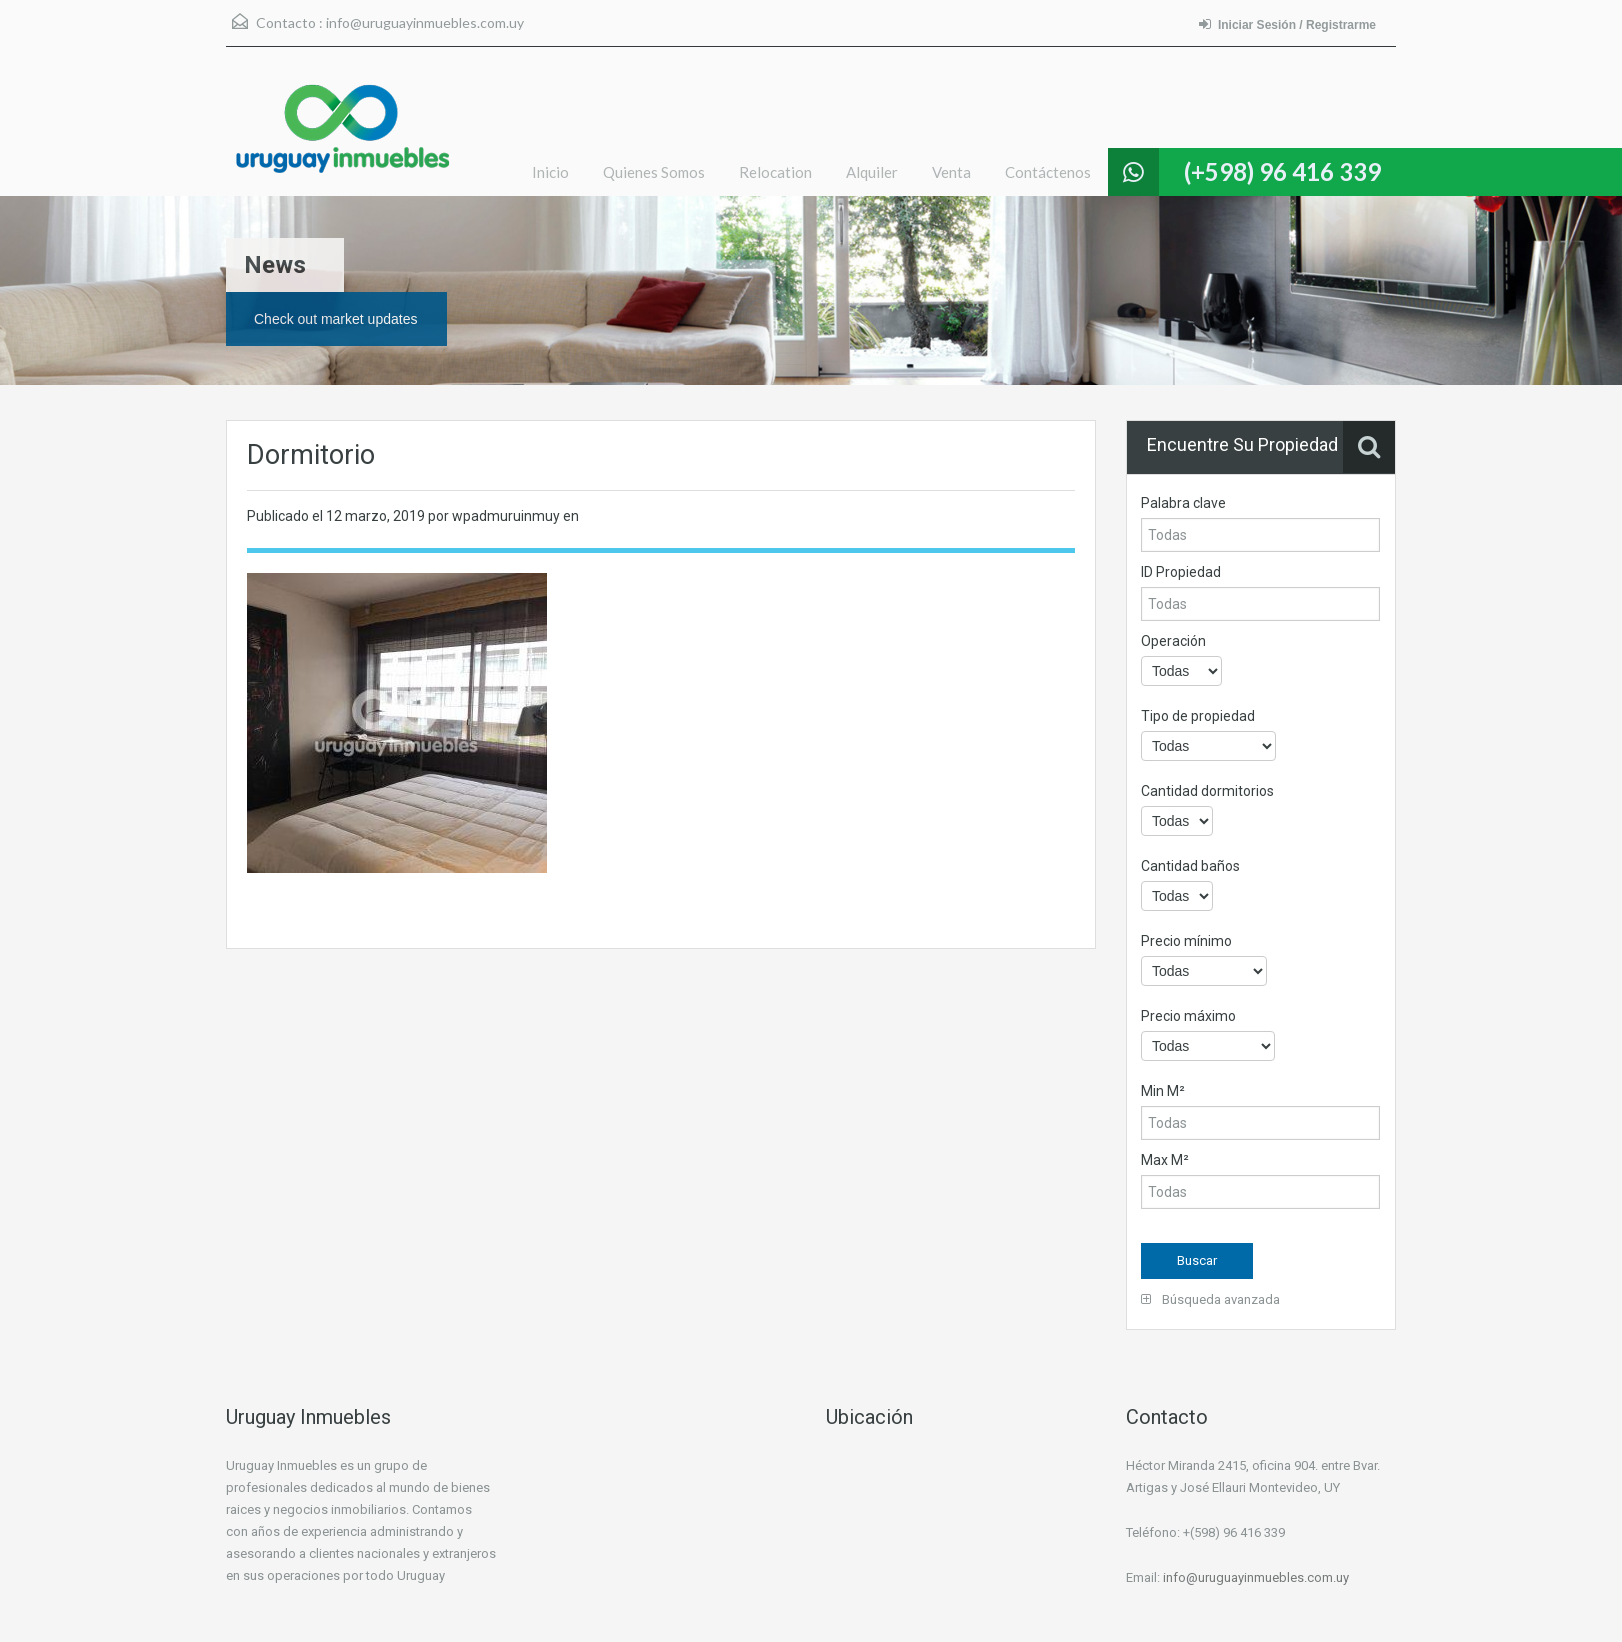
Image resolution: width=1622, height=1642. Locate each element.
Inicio (550, 172)
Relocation (775, 172)
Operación (1173, 641)
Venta (951, 172)
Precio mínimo (1186, 941)
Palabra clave (1183, 503)
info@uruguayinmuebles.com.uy (425, 22)
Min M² (1163, 1091)
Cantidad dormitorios (1207, 791)
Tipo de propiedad (1198, 716)
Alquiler (872, 172)
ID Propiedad (1181, 572)
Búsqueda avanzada (1210, 1299)
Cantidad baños (1190, 866)
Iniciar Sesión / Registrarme (1287, 24)
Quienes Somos (654, 172)
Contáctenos (1048, 172)
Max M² (1165, 1160)
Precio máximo (1188, 1016)
